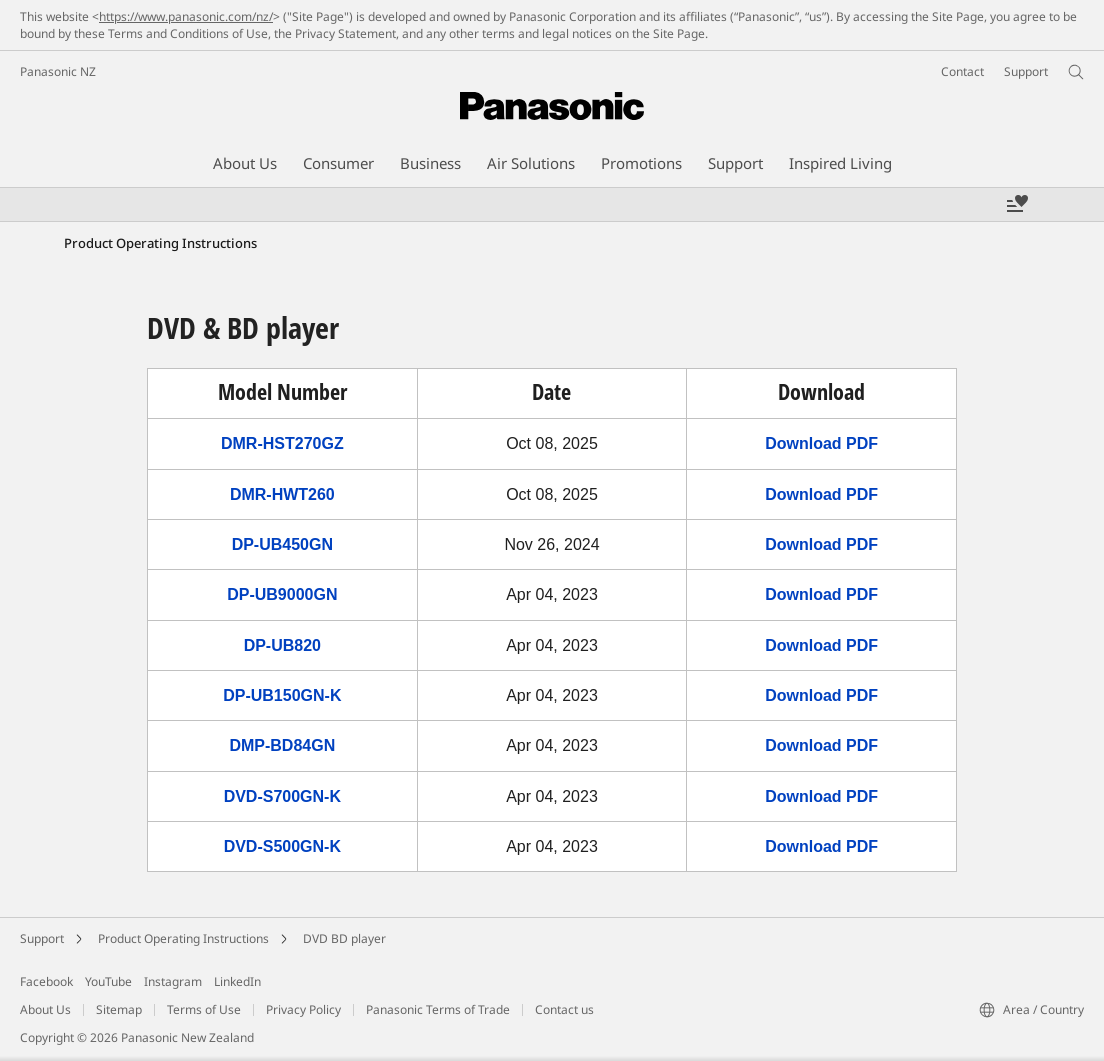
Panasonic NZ (58, 71)
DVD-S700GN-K (282, 796)
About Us (45, 1009)
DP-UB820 (282, 645)
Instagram (173, 981)
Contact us (564, 1009)
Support (42, 938)
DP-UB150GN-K (282, 695)
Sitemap (119, 1009)
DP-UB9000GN (282, 594)
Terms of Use (204, 1009)
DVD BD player (344, 938)
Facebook (46, 981)
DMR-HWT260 (282, 494)
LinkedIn (237, 981)
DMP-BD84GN (282, 745)
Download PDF (821, 443)
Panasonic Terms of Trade (438, 1009)
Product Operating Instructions (183, 938)
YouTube (108, 981)
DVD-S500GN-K (282, 846)
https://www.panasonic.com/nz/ (186, 16)
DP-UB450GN (282, 544)
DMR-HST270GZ (282, 443)
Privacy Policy (303, 1009)
